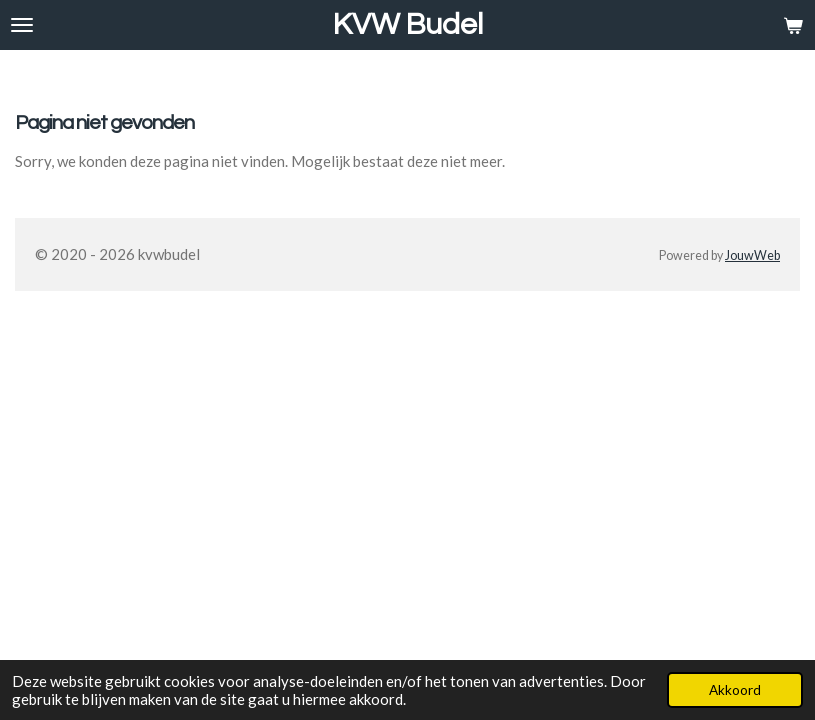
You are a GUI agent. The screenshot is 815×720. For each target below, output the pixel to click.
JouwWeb (752, 255)
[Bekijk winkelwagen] (793, 25)
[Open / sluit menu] (22, 25)
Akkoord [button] (735, 690)
